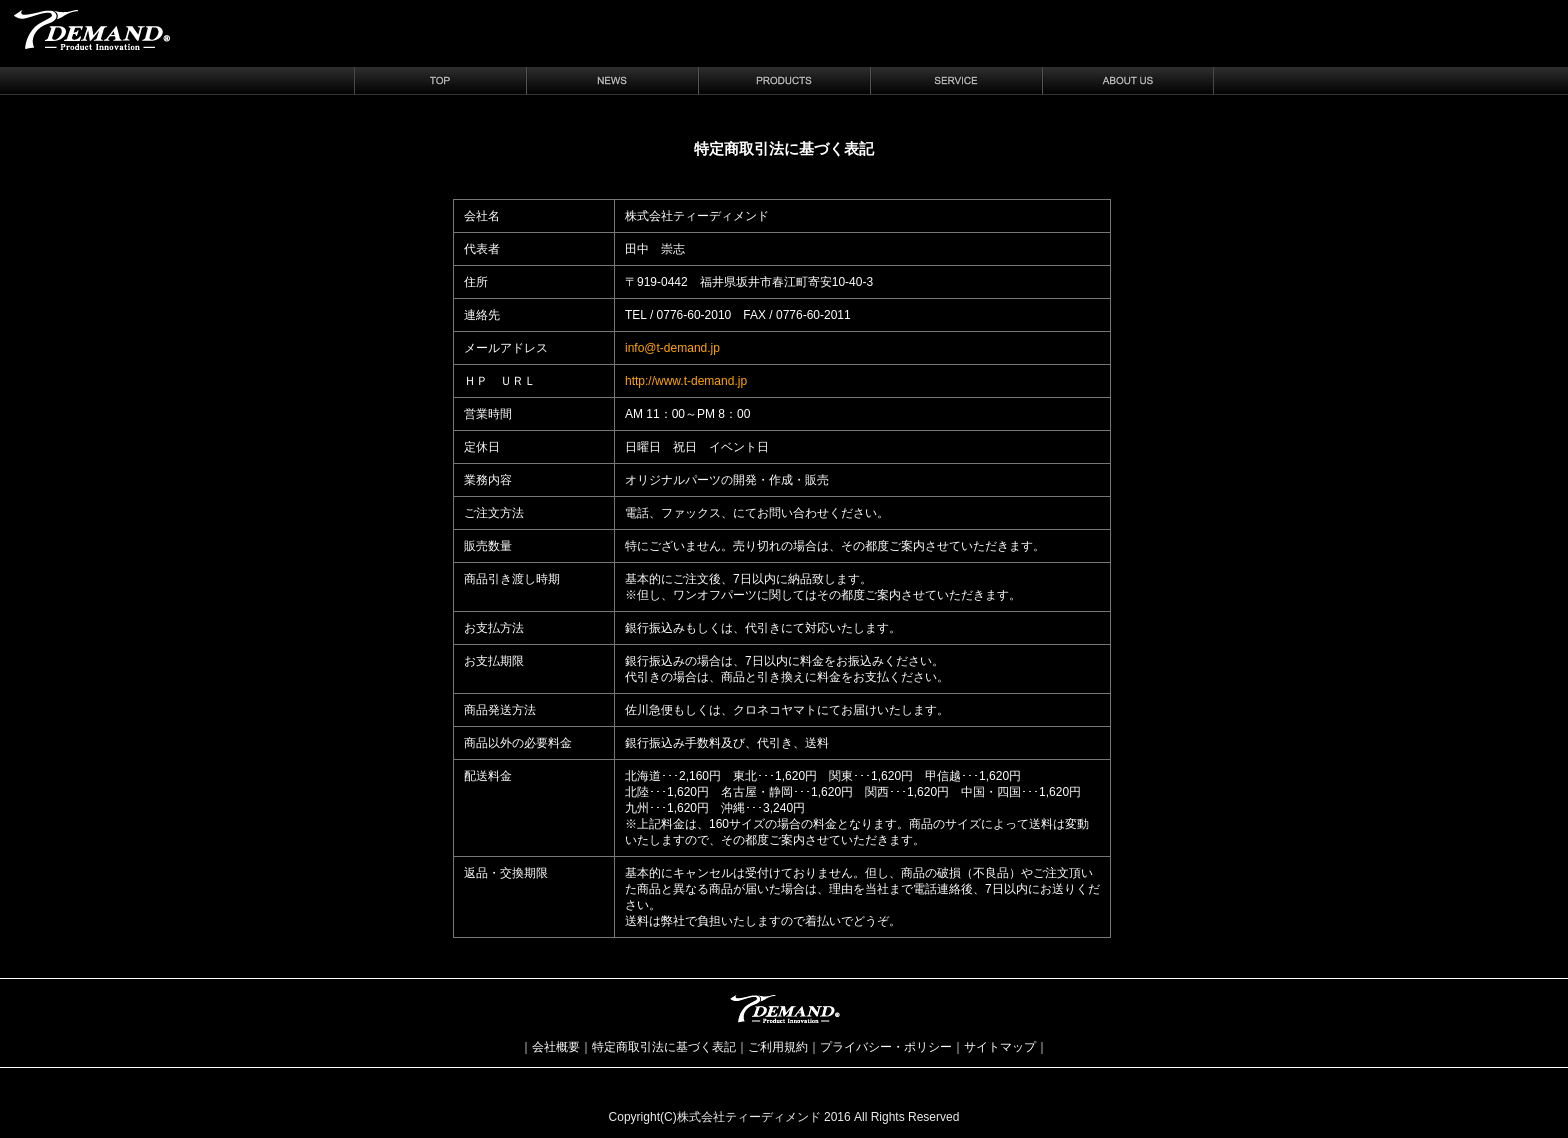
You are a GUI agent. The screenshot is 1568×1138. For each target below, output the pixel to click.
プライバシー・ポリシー (886, 1047)
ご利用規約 (778, 1047)
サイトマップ (1000, 1047)
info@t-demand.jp (672, 348)
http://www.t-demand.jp (686, 381)
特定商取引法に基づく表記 (664, 1047)
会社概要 (556, 1047)
